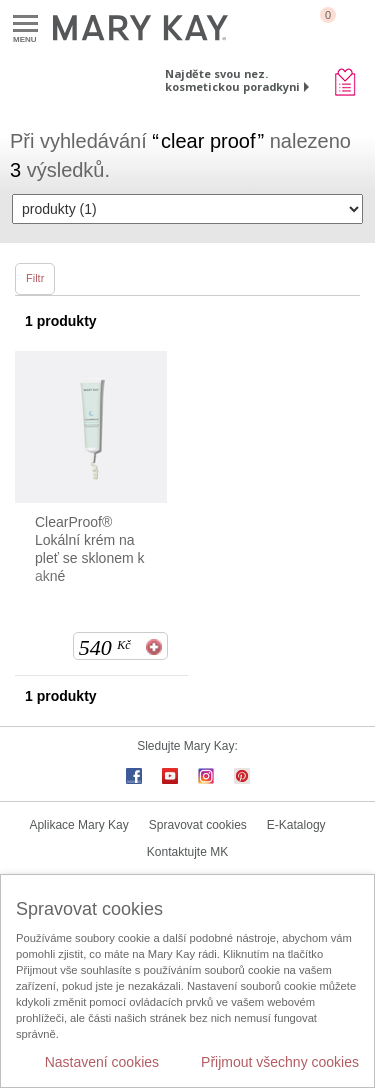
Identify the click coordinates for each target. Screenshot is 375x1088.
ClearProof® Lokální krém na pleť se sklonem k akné (90, 549)
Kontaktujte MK (187, 852)
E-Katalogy (296, 825)
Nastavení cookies (102, 1062)
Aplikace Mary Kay (78, 825)
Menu (25, 24)
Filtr (35, 278)
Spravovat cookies (198, 825)
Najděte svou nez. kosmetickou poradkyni (232, 80)
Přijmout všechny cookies (280, 1062)
